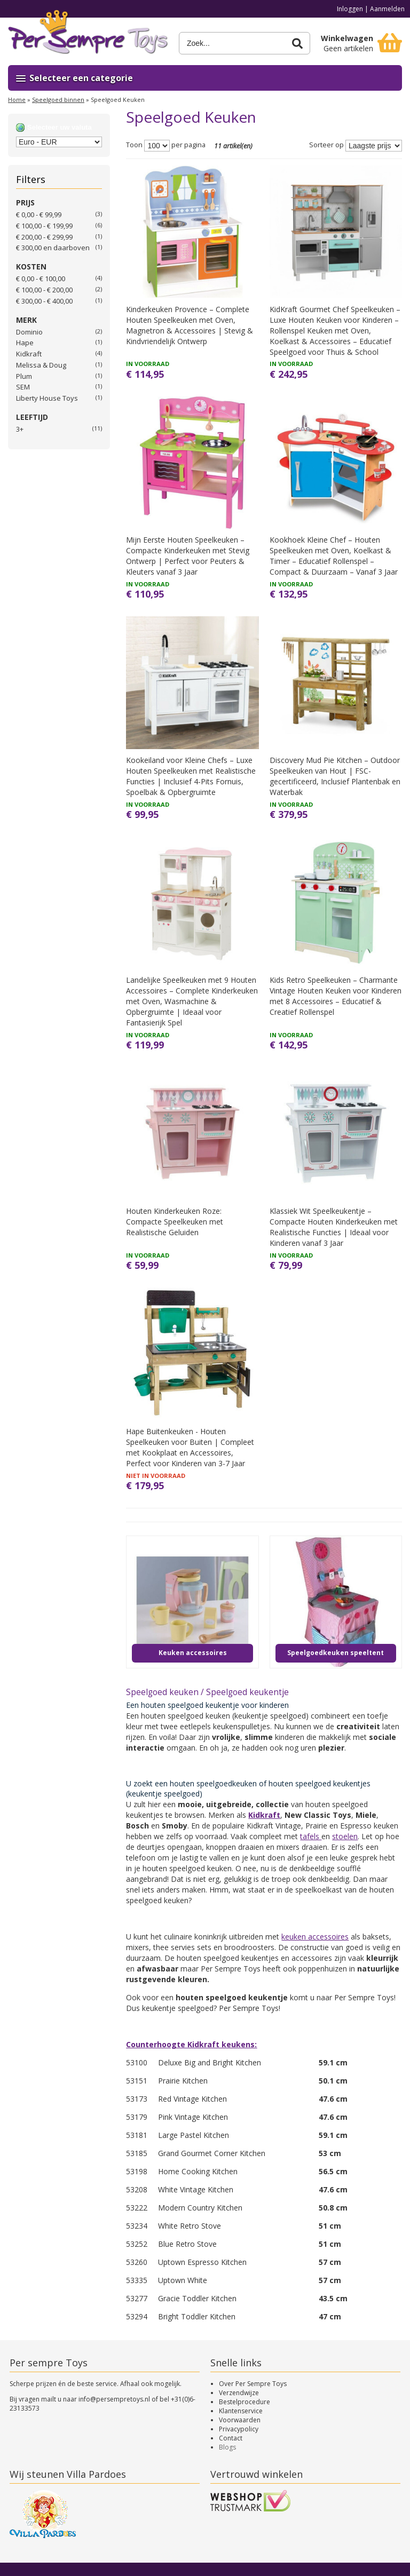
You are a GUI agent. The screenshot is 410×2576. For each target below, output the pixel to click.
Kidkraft (29, 354)
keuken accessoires (315, 1936)
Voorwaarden (240, 2419)
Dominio (29, 332)
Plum (24, 376)
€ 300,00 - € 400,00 (44, 301)
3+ (19, 429)
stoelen (345, 1836)
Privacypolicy (238, 2429)
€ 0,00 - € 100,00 (40, 278)
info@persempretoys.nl (114, 2399)
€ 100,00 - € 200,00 (44, 290)
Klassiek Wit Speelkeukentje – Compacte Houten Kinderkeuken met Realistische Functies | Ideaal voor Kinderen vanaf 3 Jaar (334, 1227)
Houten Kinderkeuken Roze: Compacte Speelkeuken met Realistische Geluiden (174, 1221)
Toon (134, 144)
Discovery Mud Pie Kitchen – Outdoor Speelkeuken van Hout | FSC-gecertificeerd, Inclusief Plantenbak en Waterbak (335, 776)
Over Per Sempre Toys (253, 2383)
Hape (25, 342)
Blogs (227, 2447)
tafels (310, 1836)
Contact (230, 2438)
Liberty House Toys (47, 398)
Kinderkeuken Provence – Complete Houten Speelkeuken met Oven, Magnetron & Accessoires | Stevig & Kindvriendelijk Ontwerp (189, 325)
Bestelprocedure (244, 2401)
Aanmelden (387, 8)
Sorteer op (326, 144)
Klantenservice (241, 2410)
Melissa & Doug (41, 365)
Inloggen (350, 8)
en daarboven (53, 247)
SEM (23, 387)
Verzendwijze (239, 2392)
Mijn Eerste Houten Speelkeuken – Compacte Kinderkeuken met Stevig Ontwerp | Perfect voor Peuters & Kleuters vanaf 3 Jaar (187, 556)
